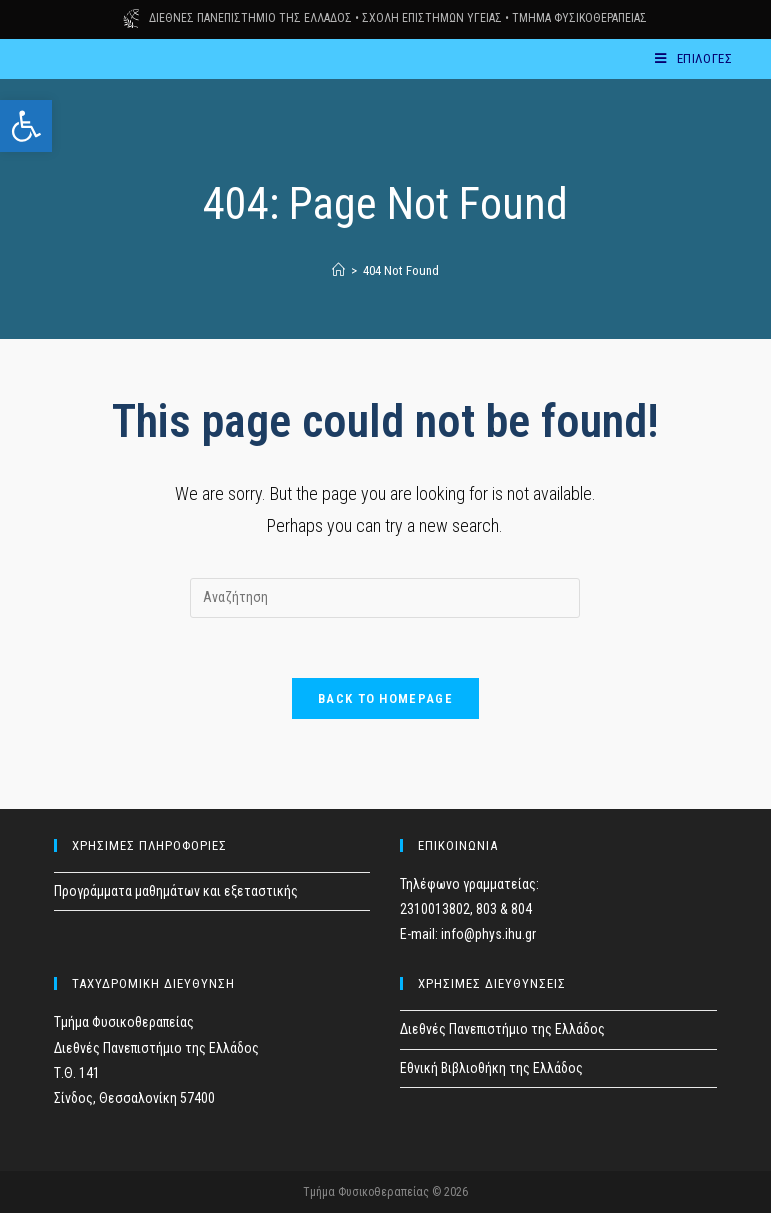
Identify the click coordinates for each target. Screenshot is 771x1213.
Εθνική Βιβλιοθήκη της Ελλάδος (491, 1068)
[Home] (338, 270)
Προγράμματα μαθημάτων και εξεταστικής (176, 891)
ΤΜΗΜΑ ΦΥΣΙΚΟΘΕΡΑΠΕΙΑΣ (579, 18)
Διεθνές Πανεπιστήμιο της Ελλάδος (502, 1029)
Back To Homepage (385, 698)
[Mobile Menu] (693, 58)
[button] (26, 126)
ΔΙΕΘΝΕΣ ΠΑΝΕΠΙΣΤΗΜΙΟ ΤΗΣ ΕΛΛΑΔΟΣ (250, 18)
